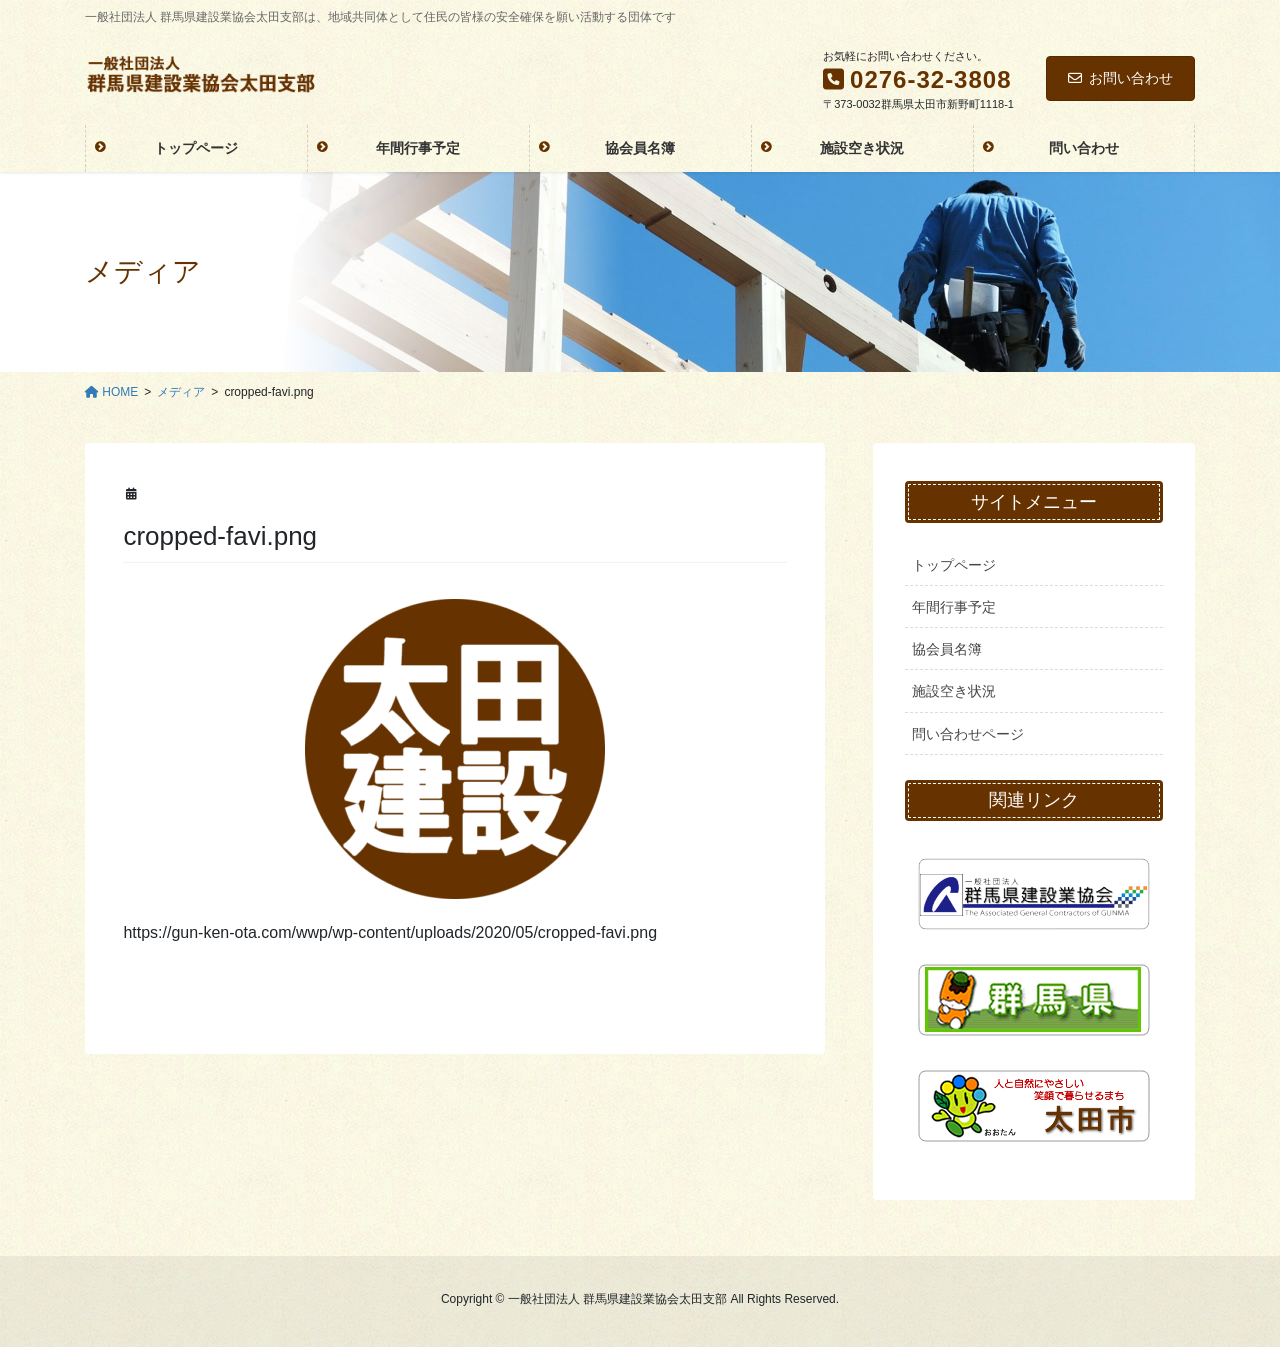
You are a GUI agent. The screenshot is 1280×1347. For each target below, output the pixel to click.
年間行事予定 (954, 607)
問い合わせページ (968, 734)
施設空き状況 (954, 691)
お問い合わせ (1120, 78)
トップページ (954, 565)
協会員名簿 (947, 649)
